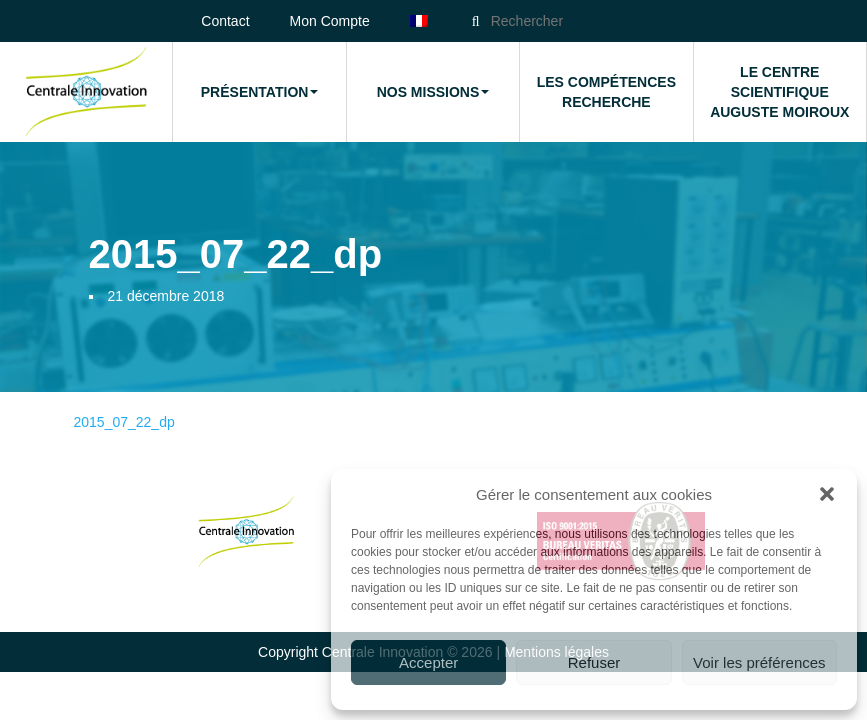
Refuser (594, 662)
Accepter (428, 662)
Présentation (260, 92)
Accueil (86, 92)
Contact (225, 21)
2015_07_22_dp (124, 422)
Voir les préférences (759, 662)
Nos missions (433, 92)
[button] (827, 494)
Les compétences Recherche (606, 92)
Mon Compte (330, 21)
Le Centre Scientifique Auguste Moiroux (779, 92)
